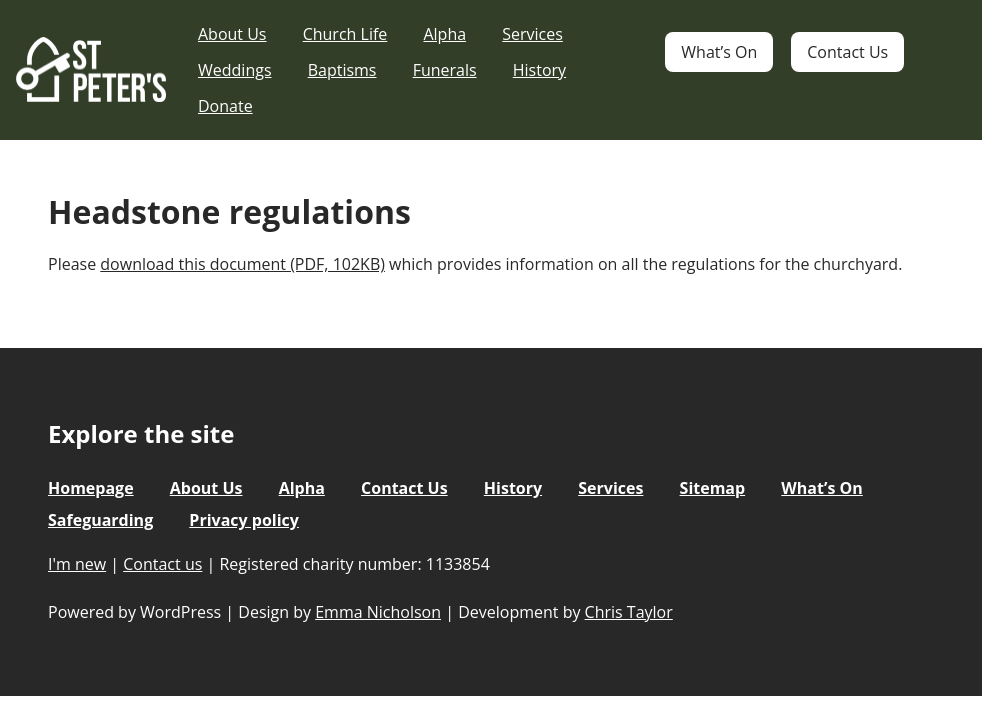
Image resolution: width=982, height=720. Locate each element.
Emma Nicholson (378, 612)
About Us (232, 34)
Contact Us (847, 52)
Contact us (162, 564)
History (539, 70)
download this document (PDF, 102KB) (242, 264)
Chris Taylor (629, 612)
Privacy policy (244, 520)
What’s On (719, 52)
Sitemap (713, 488)
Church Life (345, 34)
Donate (225, 106)
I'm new (77, 564)
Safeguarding (100, 520)
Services (532, 34)
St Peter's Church (91, 70)
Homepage (91, 488)
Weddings (235, 70)
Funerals (445, 70)
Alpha (444, 34)
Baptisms (342, 70)
